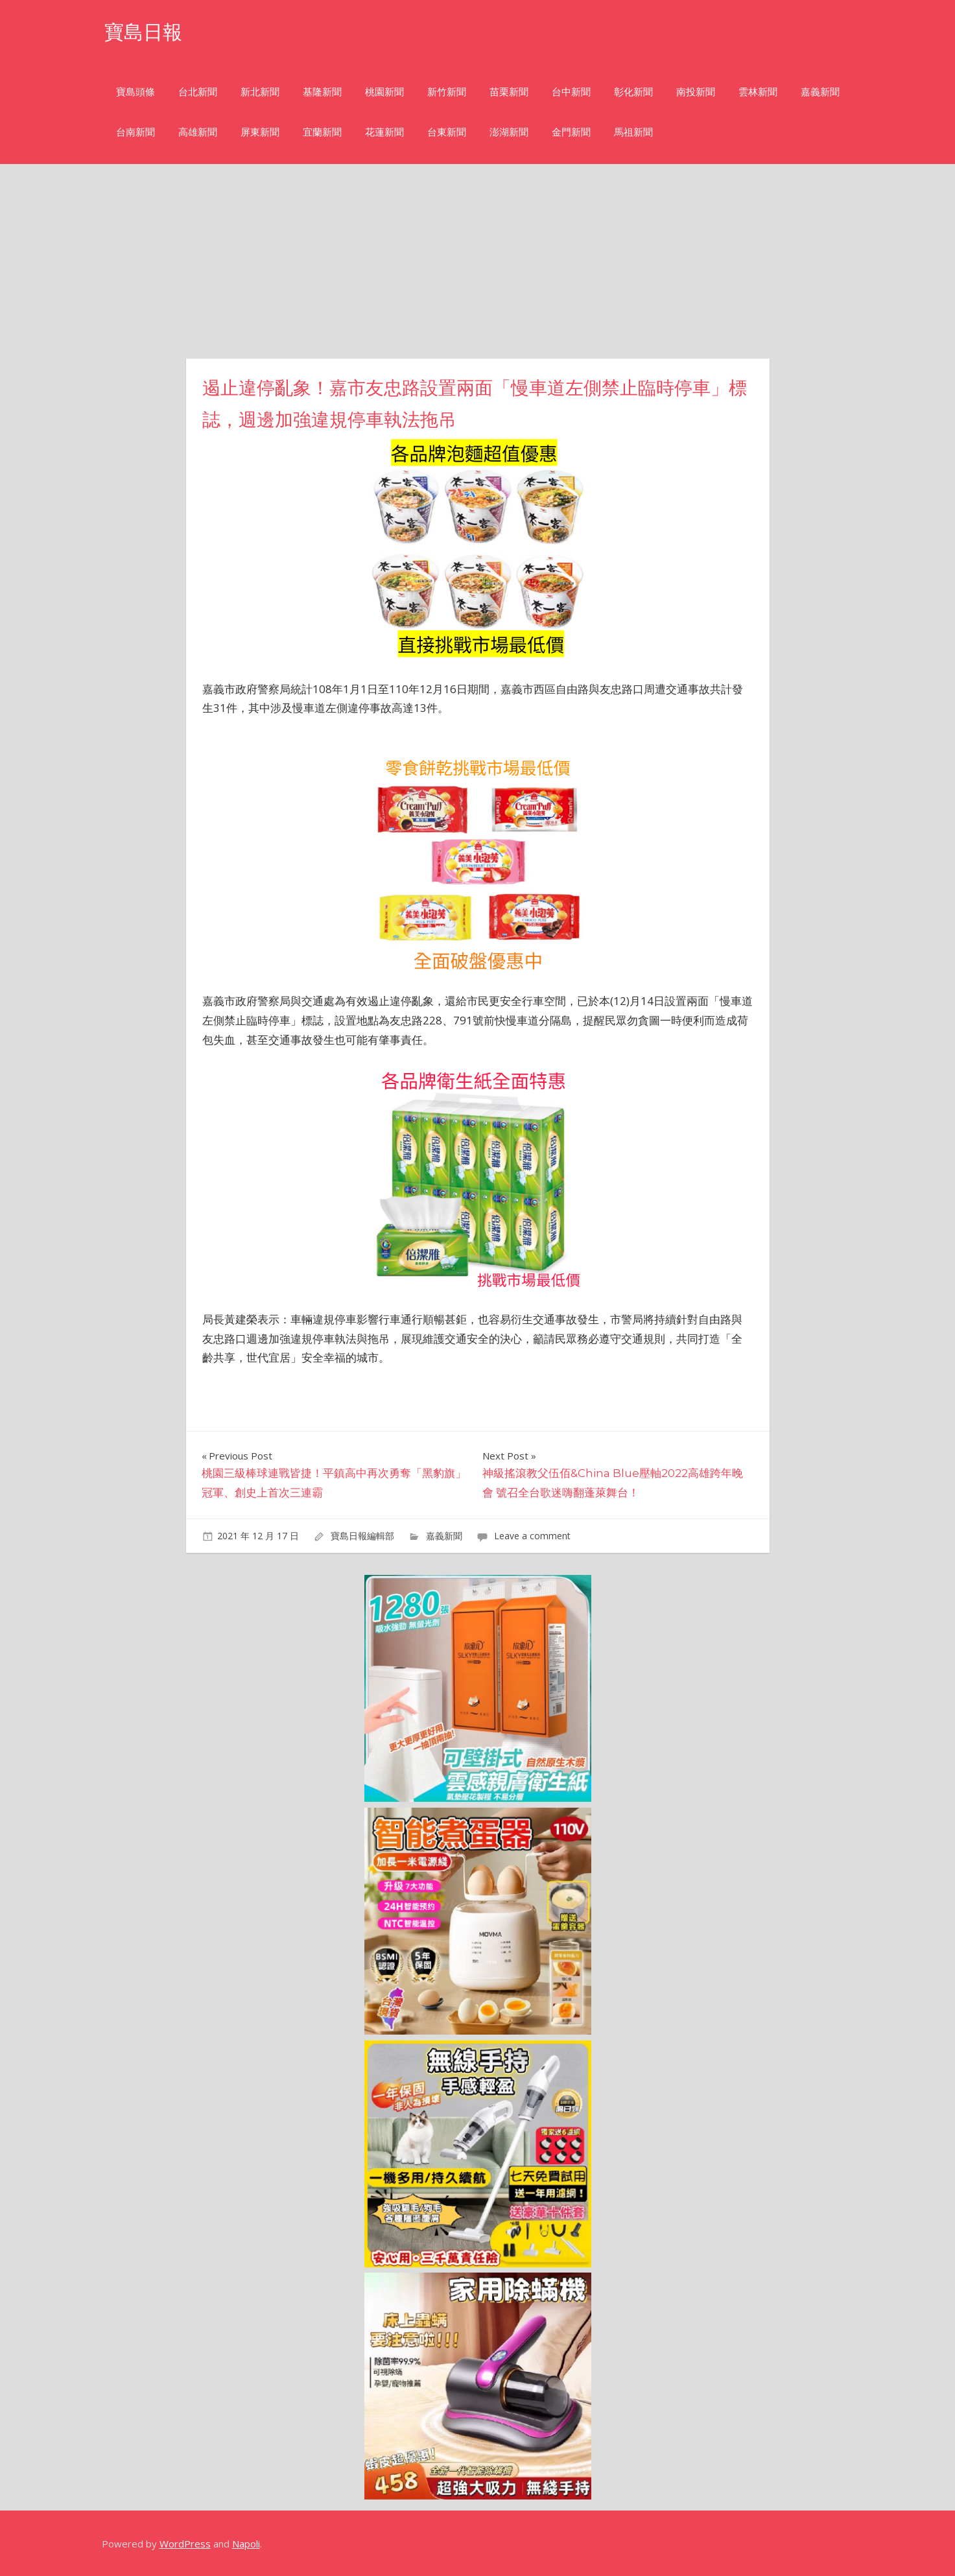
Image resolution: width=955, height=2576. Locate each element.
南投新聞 (695, 92)
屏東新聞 (260, 132)
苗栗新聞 (508, 92)
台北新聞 (197, 92)
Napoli (246, 2543)
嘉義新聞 (820, 92)
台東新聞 (446, 132)
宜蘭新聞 (322, 132)
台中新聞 (571, 92)
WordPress (185, 2543)
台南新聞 (135, 132)
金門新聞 (571, 132)
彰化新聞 (633, 92)
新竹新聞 (446, 92)
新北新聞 (260, 92)
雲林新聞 (757, 92)
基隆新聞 (322, 92)
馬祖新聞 (633, 132)
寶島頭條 (135, 92)
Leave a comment (532, 1536)
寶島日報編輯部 (362, 1536)
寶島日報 (145, 31)
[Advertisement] (478, 261)
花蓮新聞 (384, 132)
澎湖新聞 (508, 132)
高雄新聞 (197, 132)
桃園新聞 (384, 92)
